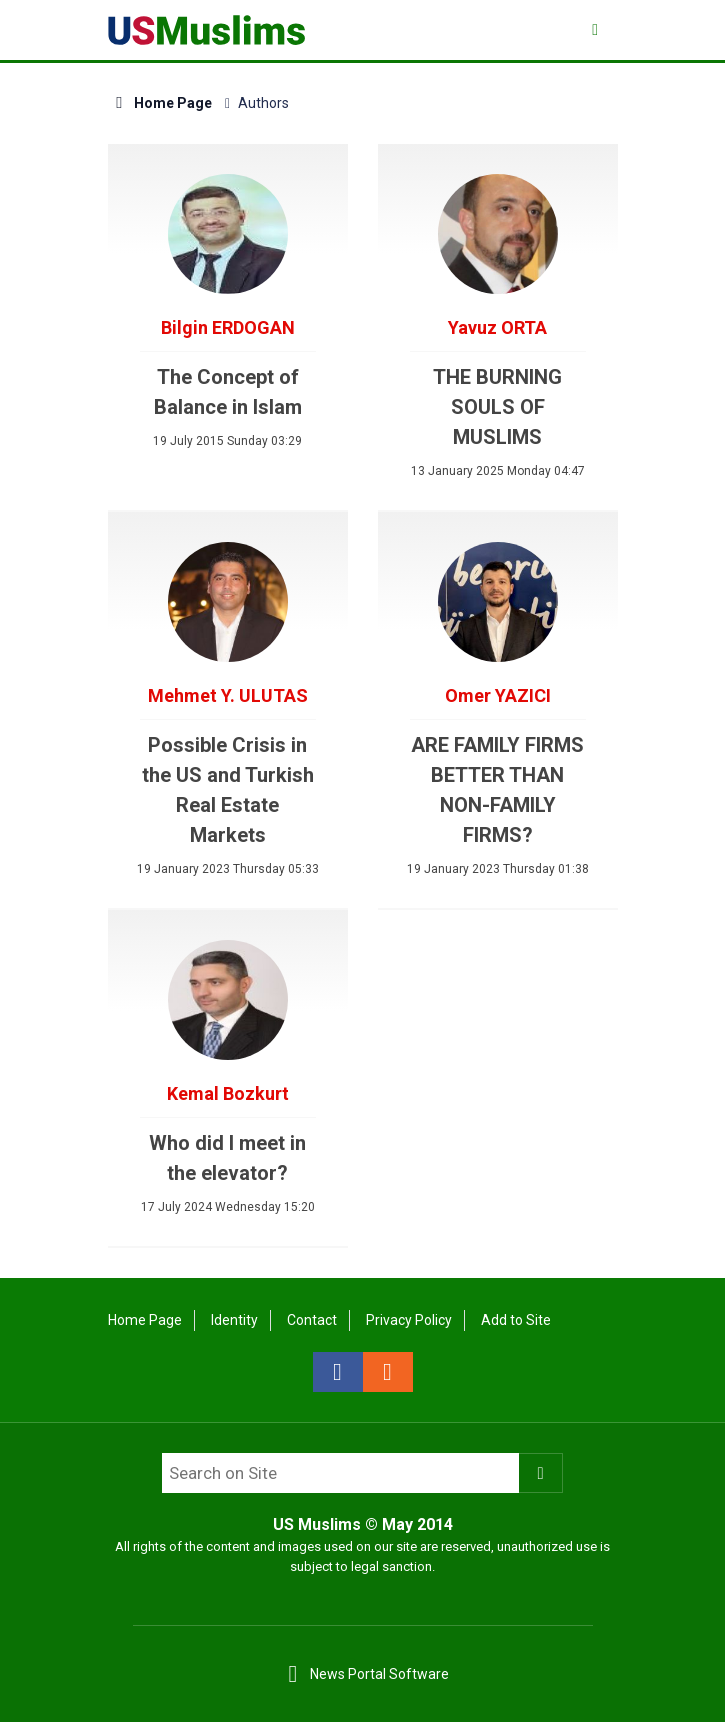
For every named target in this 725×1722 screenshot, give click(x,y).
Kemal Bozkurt (228, 1093)
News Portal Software (379, 1674)
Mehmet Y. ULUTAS (228, 695)
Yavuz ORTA (497, 327)
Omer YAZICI (498, 695)
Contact (312, 1320)
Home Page (160, 103)
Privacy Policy (409, 1320)
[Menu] (597, 29)
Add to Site (516, 1320)
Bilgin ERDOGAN (228, 327)
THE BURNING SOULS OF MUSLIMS (497, 407)
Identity (234, 1320)
